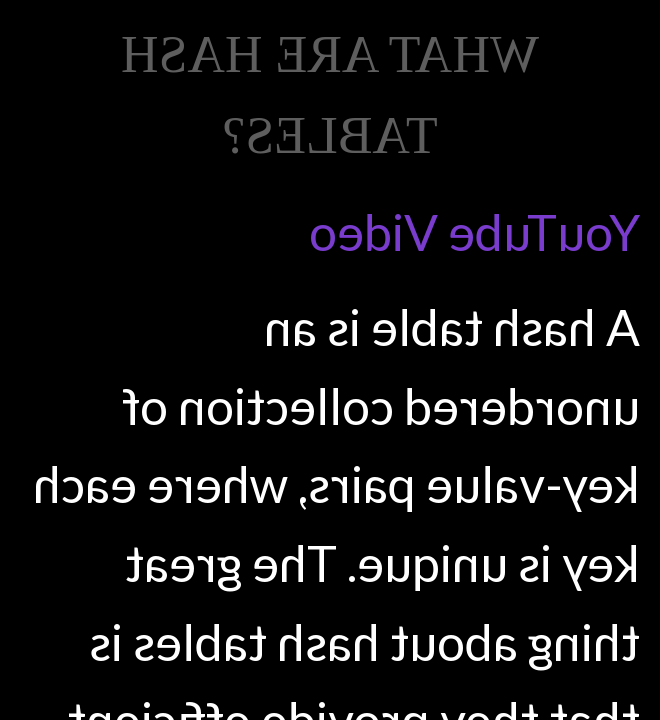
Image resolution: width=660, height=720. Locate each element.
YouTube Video (474, 232)
